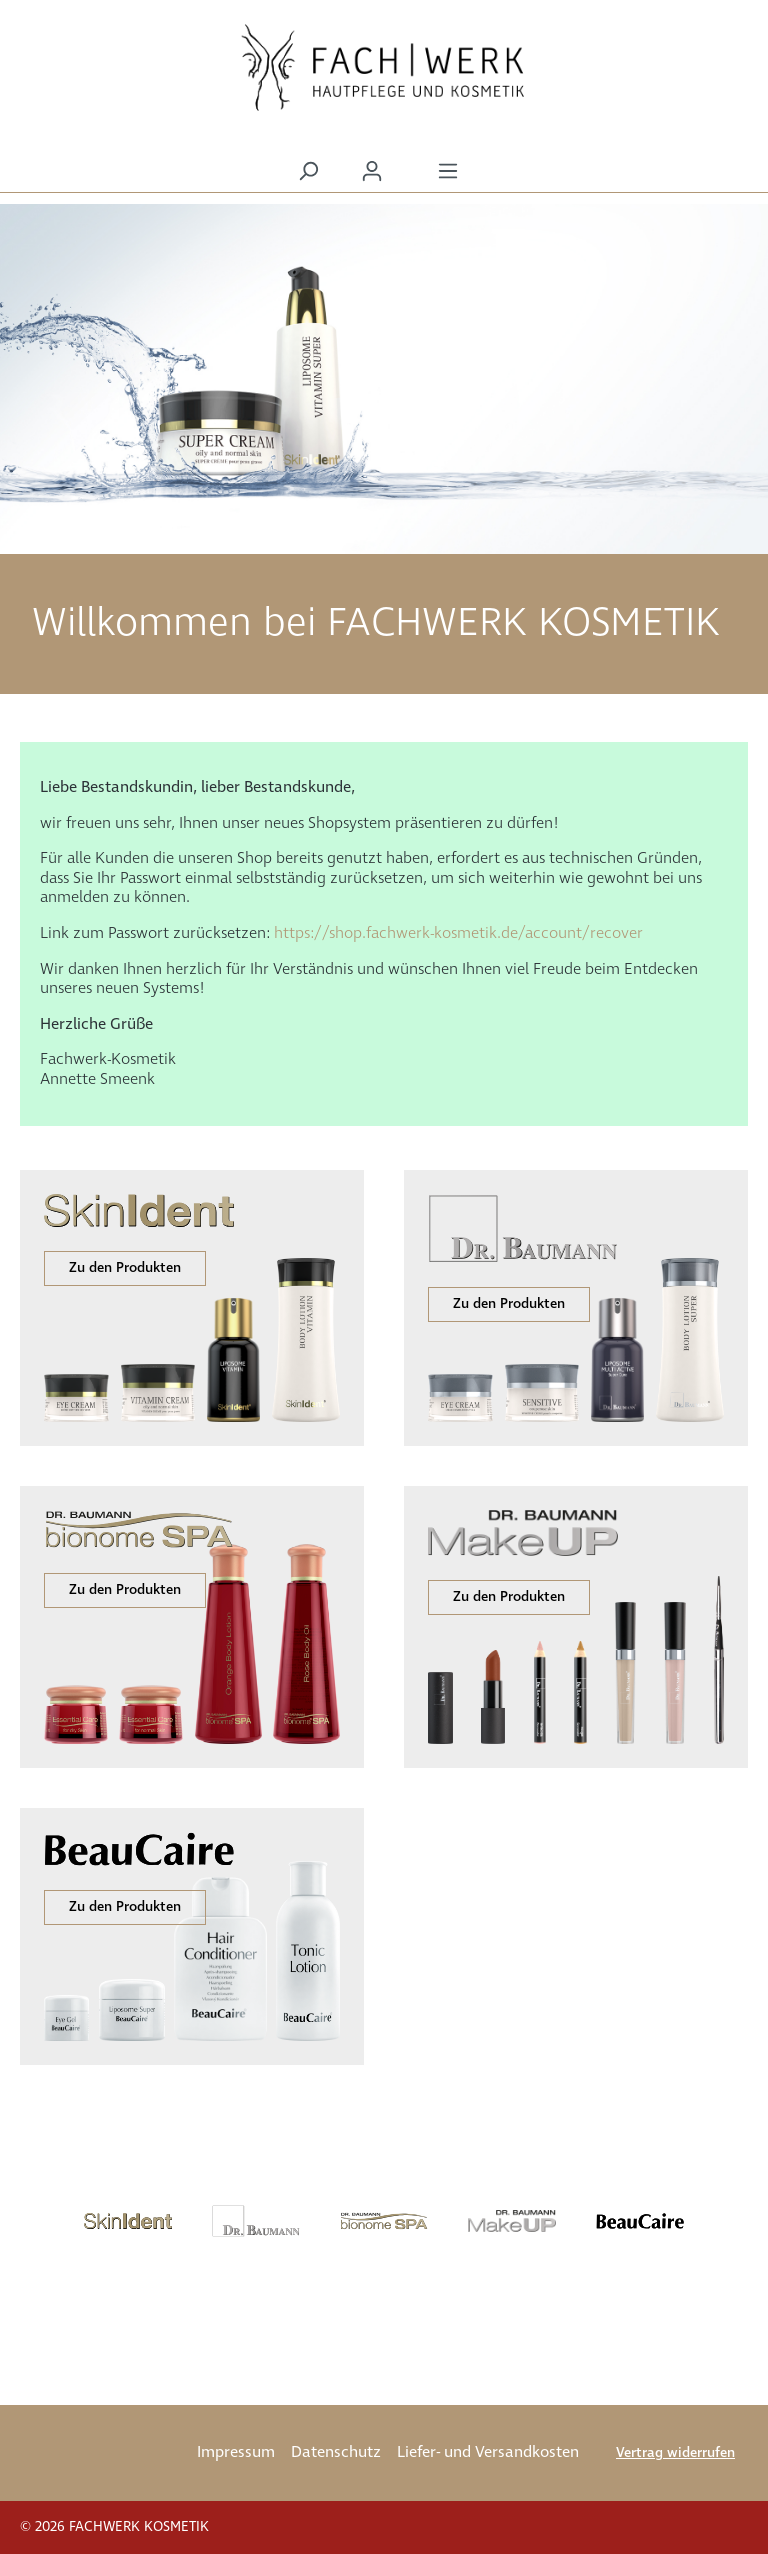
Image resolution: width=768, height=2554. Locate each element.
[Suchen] (308, 171)
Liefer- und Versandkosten (488, 2452)
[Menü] (448, 171)
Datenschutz (336, 2452)
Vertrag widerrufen (675, 2453)
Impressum (236, 2452)
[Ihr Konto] (372, 171)
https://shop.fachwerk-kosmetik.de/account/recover (458, 933)
